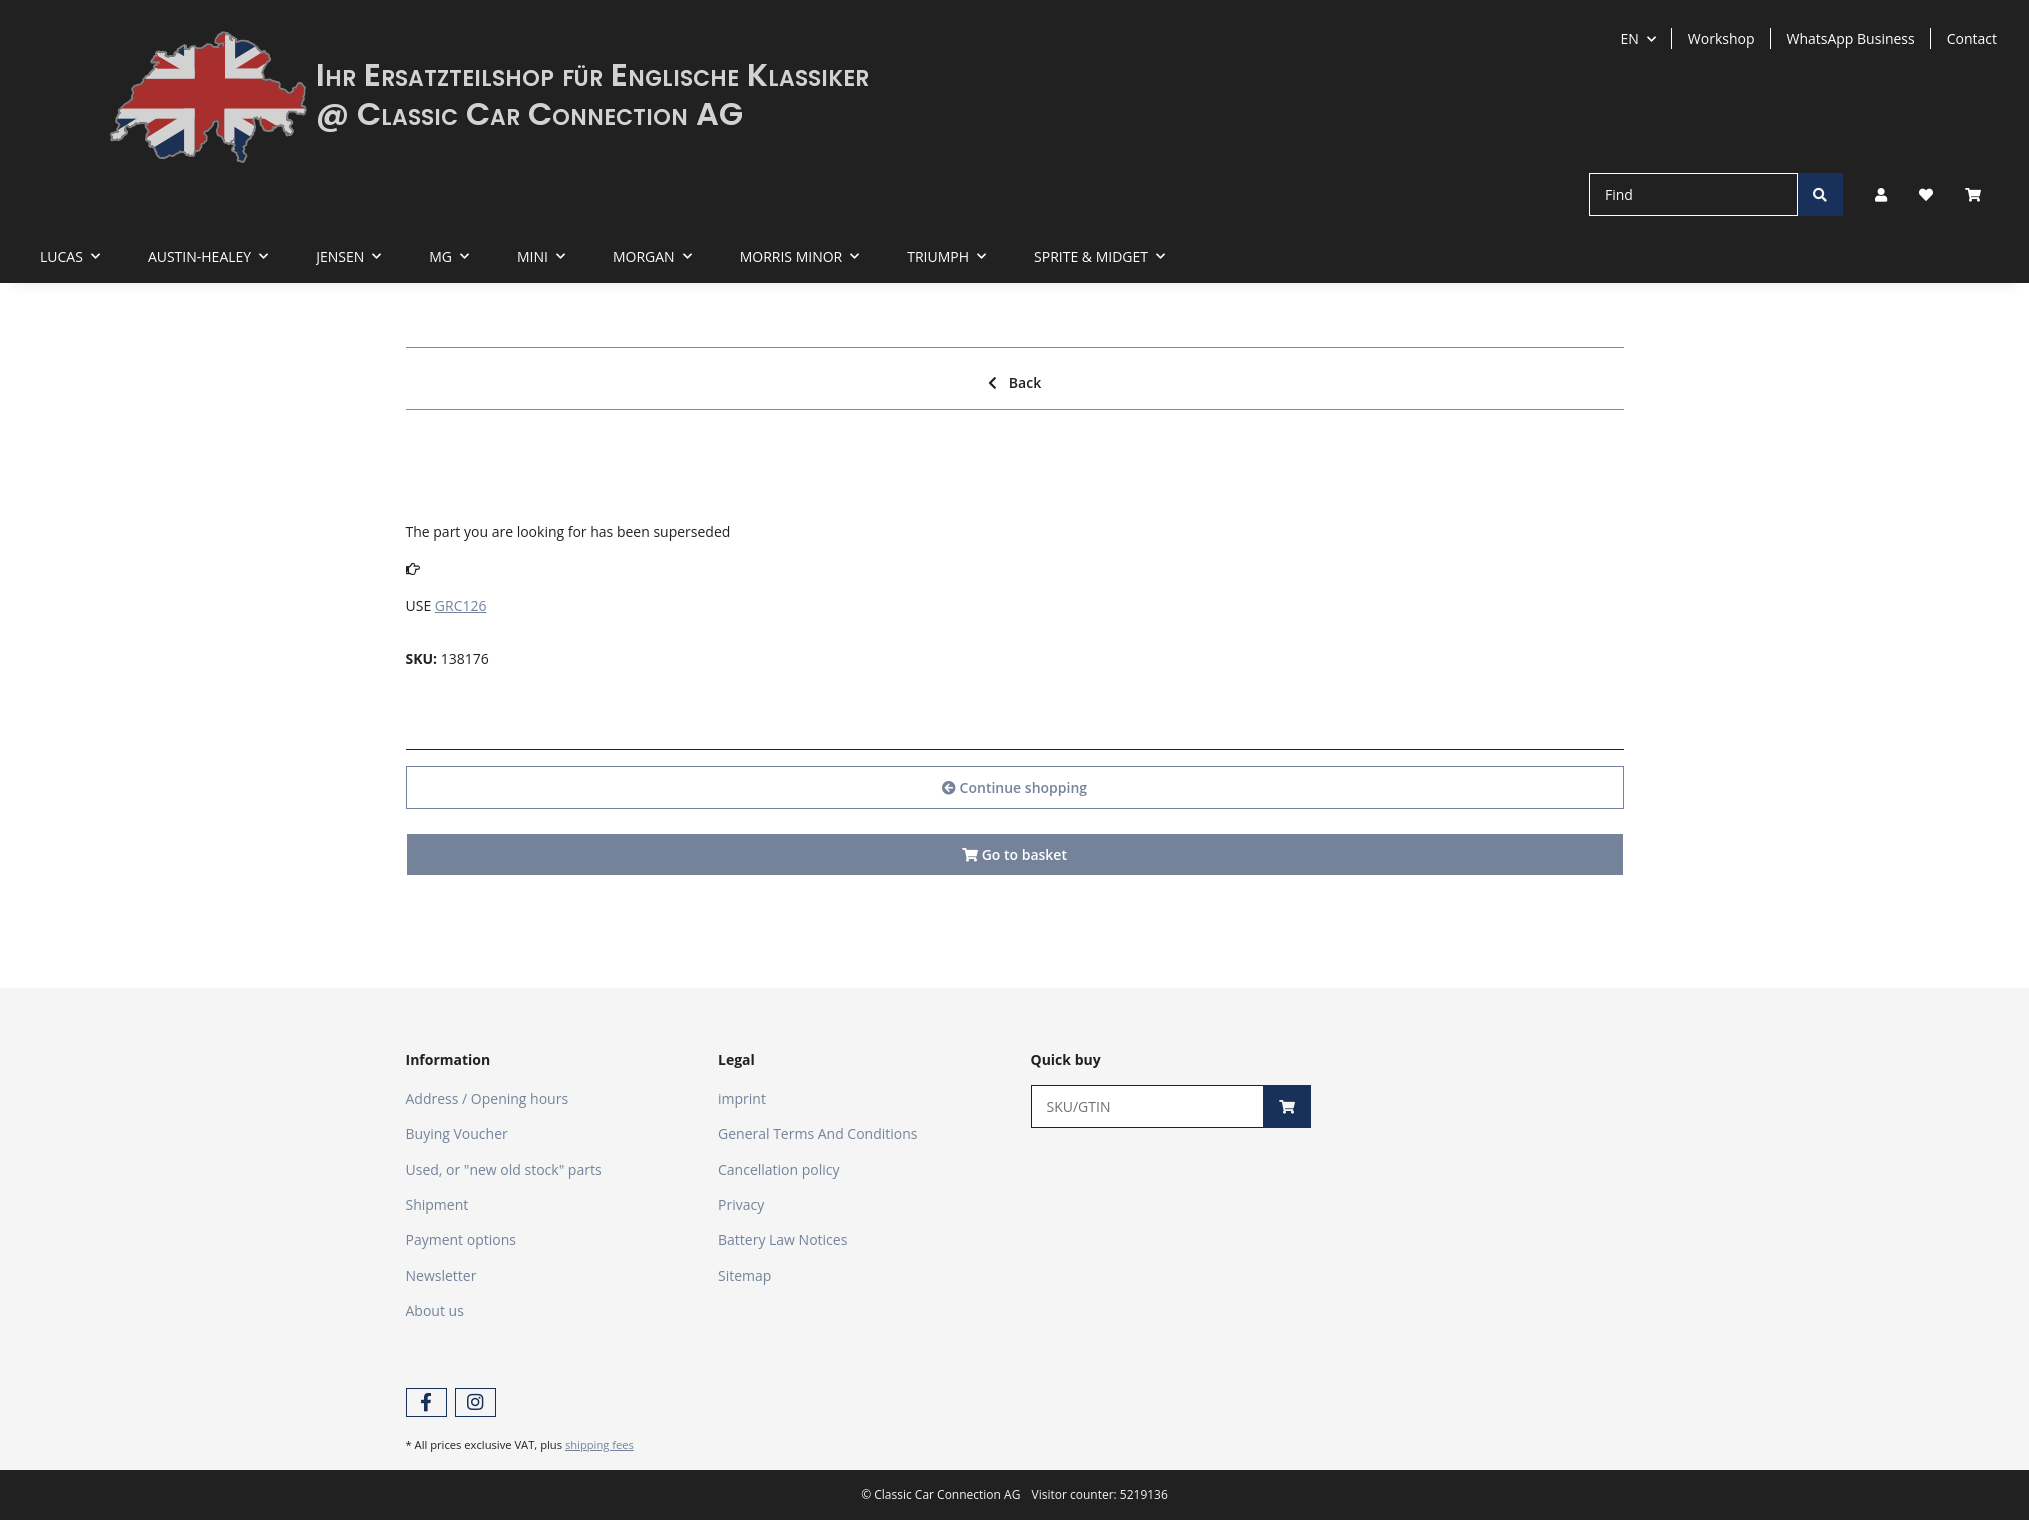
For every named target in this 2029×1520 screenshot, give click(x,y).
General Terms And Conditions (818, 1133)
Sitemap (744, 1275)
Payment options (461, 1239)
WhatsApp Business (1851, 38)
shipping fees (599, 1444)
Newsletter (441, 1275)
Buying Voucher (457, 1133)
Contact (1972, 38)
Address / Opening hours (487, 1098)
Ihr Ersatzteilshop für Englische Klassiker (592, 74)
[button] (1881, 194)
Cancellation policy (779, 1169)
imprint (742, 1098)
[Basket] (1981, 194)
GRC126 (461, 605)
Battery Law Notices (782, 1239)
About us (435, 1310)
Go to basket (1014, 854)
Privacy (741, 1204)
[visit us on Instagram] (475, 1402)
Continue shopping (1014, 787)
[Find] (1693, 194)
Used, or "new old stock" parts (504, 1169)
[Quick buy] (1148, 1106)
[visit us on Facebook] (426, 1402)
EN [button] (1630, 38)
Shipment (437, 1204)
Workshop (1721, 38)
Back (1014, 382)
